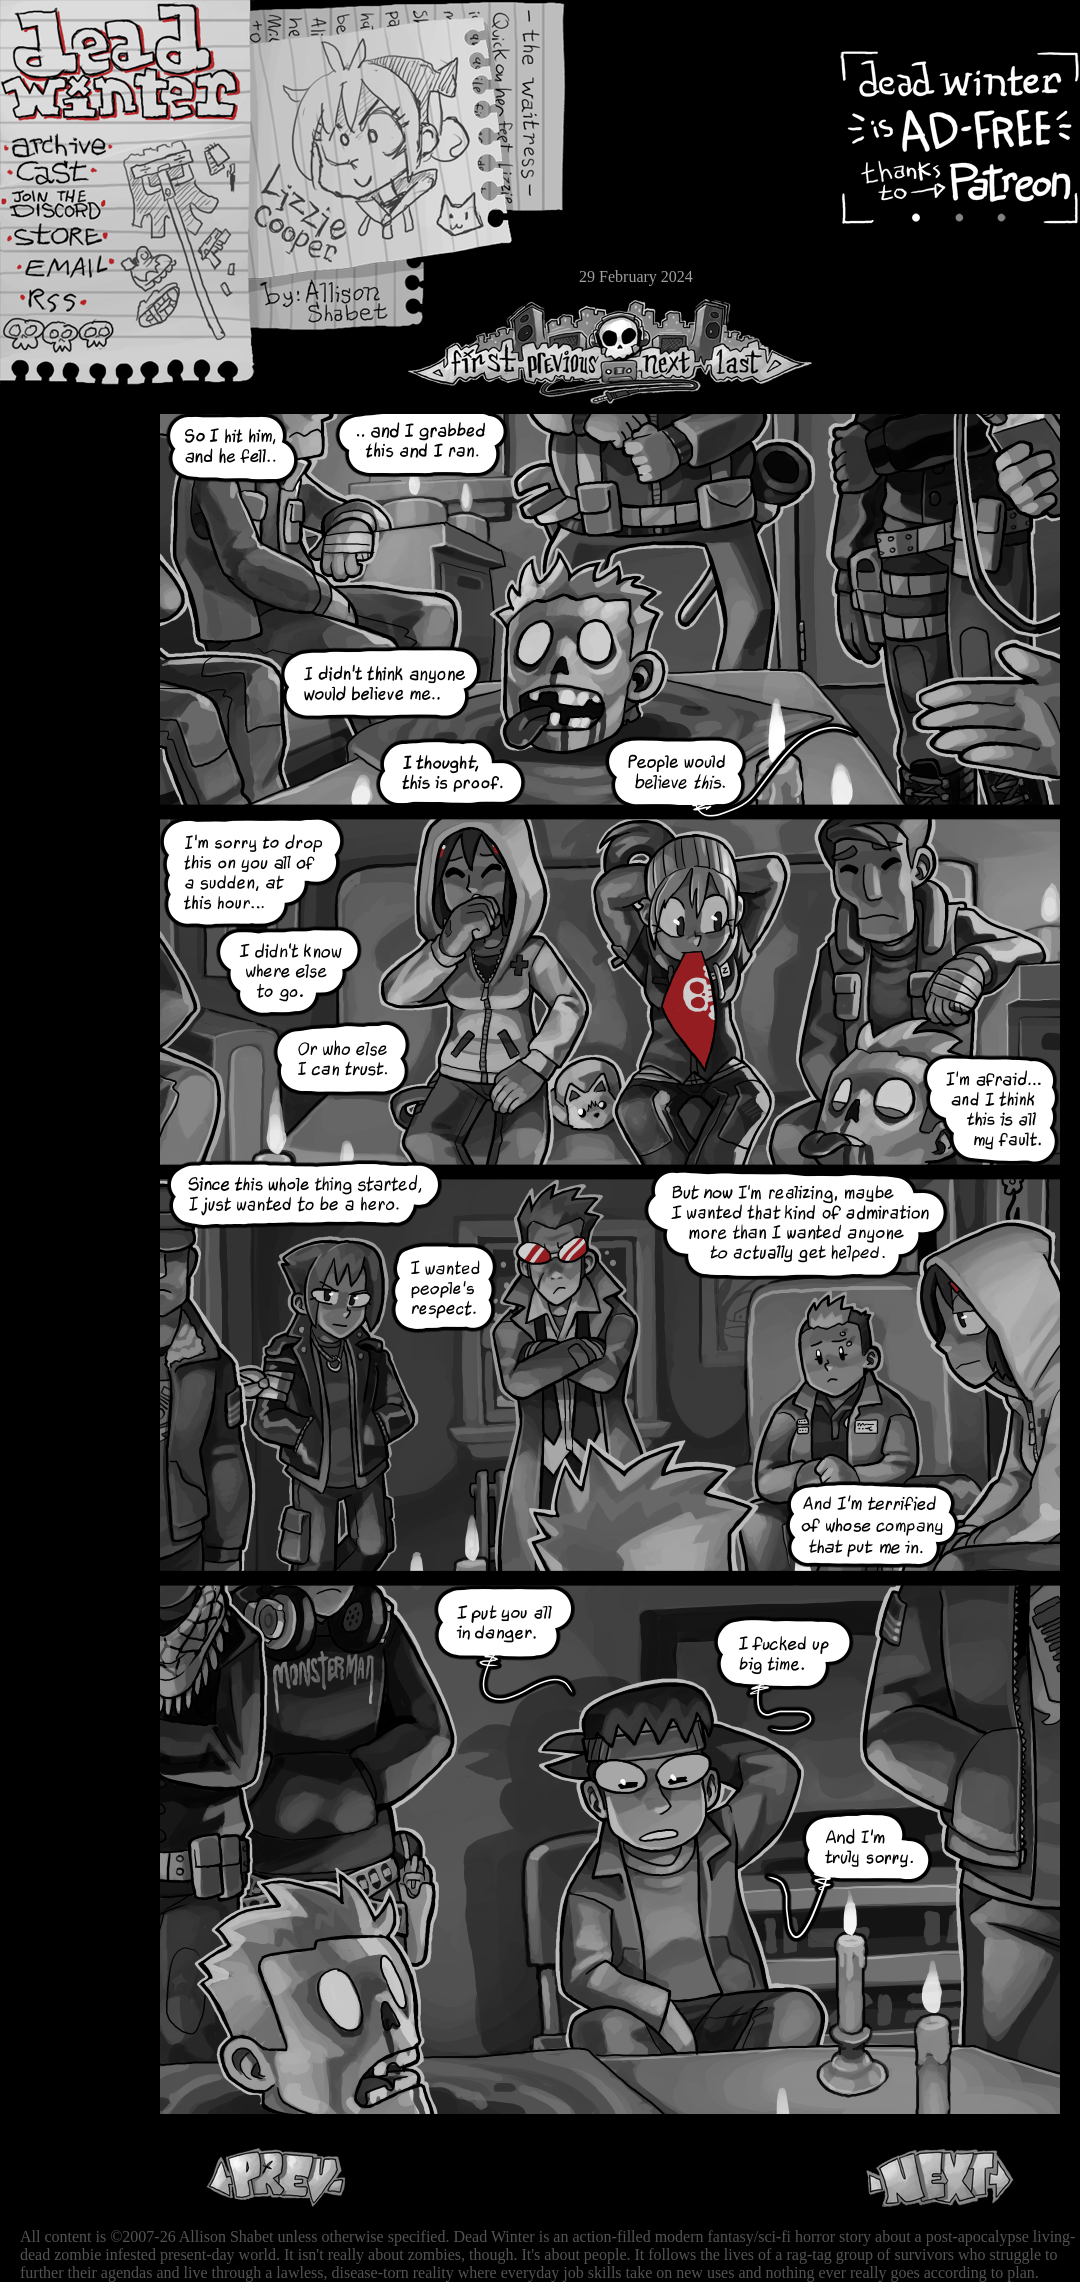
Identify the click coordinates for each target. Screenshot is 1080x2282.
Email (75, 274)
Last (757, 351)
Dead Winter (150, 63)
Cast (75, 177)
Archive (75, 143)
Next (661, 351)
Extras (75, 211)
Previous (570, 351)
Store (75, 242)
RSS (75, 311)
